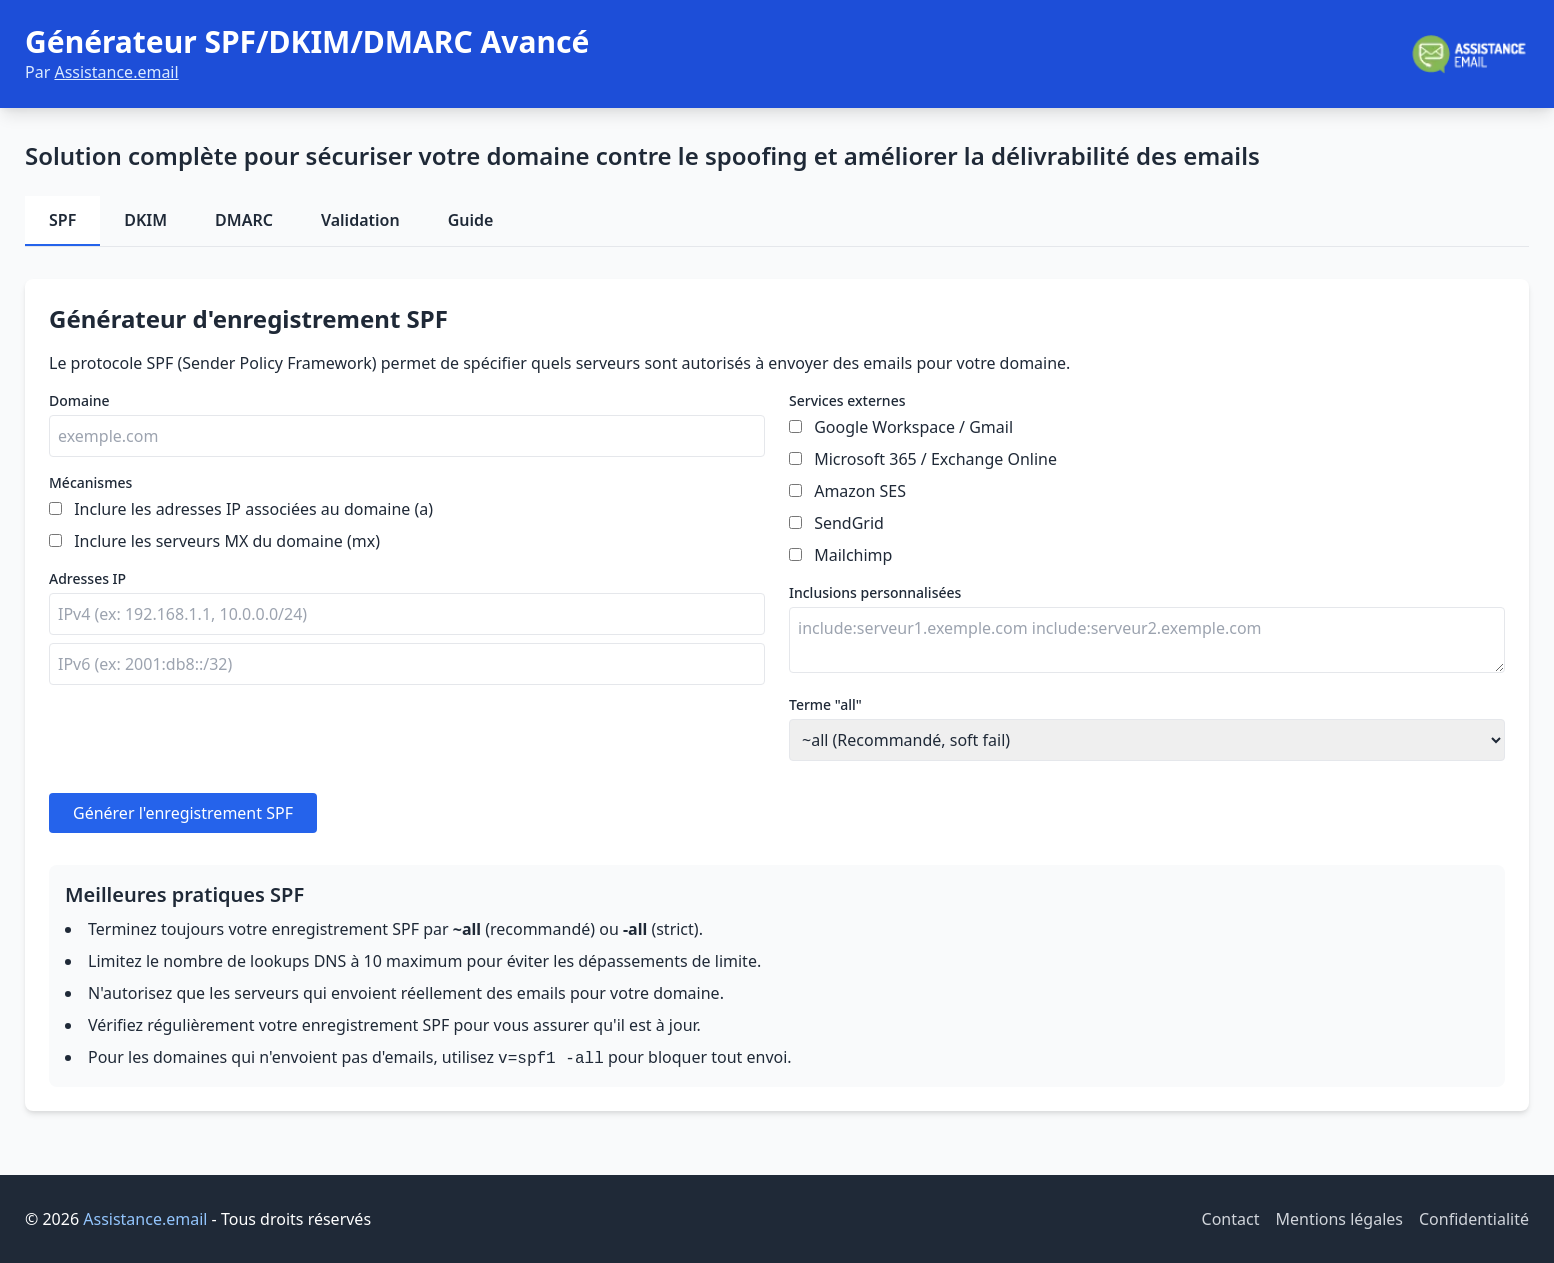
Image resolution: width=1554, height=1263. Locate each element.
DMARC (244, 220)
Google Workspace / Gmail (913, 427)
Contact (1231, 1219)
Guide (471, 220)
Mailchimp (853, 555)
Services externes (847, 400)
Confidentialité (1474, 1219)
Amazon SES (860, 491)
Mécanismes (90, 482)
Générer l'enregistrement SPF (183, 813)
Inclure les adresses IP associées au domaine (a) (253, 509)
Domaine (79, 400)
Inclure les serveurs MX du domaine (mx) (227, 541)
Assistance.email (116, 72)
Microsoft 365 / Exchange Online (935, 459)
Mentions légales (1339, 1219)
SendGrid (849, 523)
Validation (360, 220)
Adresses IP (87, 578)
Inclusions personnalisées (875, 592)
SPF (62, 220)
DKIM (145, 220)
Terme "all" (825, 704)
